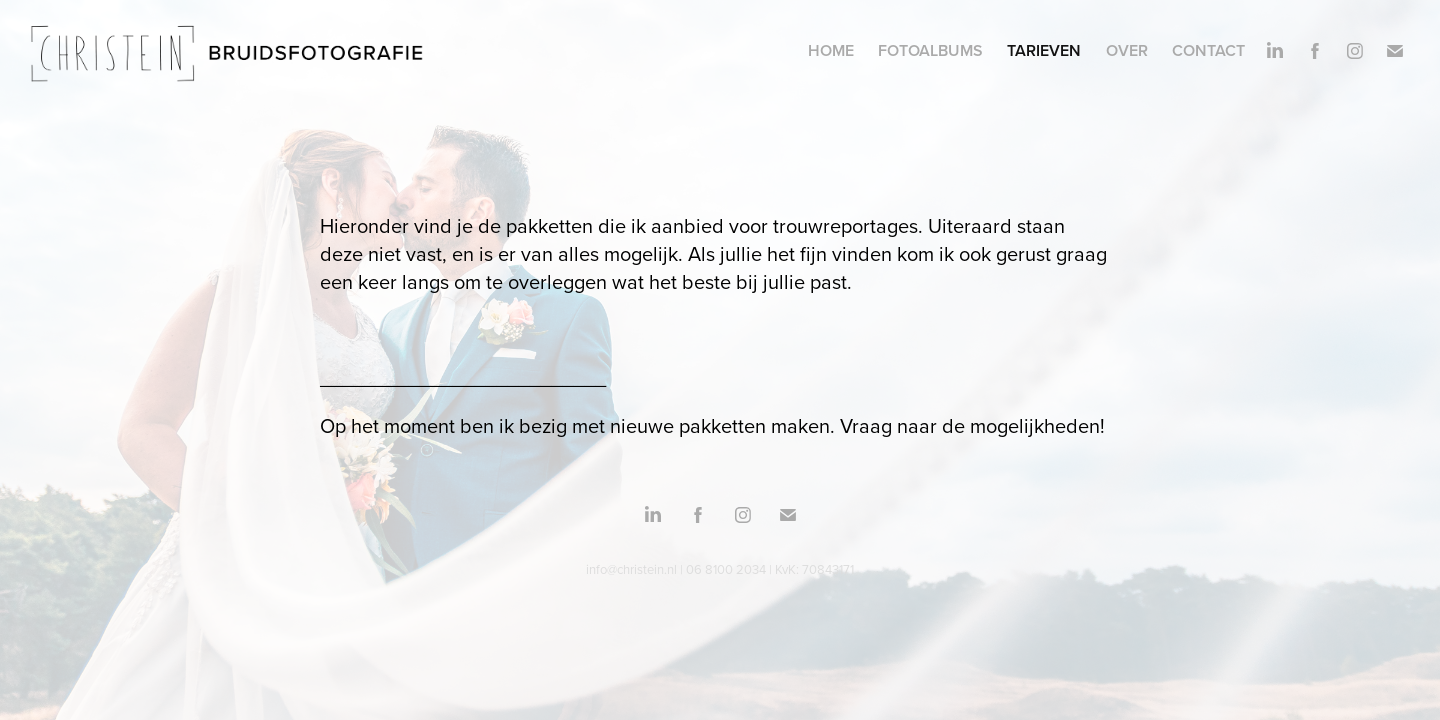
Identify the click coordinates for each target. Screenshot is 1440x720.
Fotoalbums (930, 50)
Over (1127, 50)
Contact (1208, 50)
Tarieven (1044, 50)
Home (831, 50)
